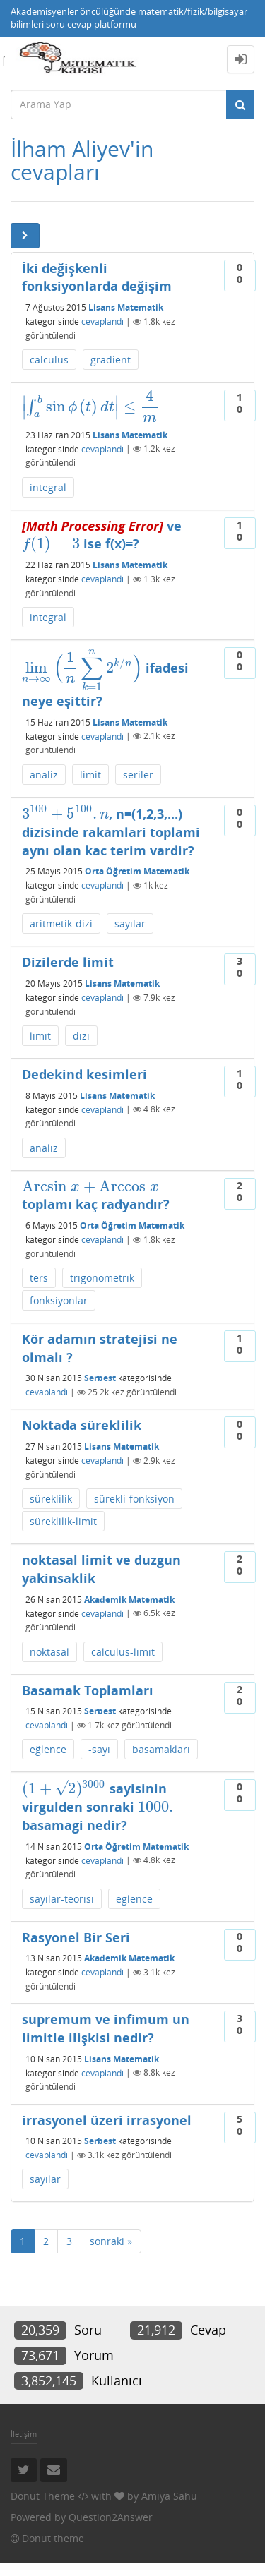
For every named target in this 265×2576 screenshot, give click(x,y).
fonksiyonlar (59, 1300)
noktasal (49, 1652)
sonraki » (111, 2241)
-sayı (99, 1749)
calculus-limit (123, 1652)
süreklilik (51, 1498)
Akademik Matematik (129, 1599)
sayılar (130, 923)
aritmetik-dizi (61, 923)
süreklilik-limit (63, 1521)
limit (90, 774)
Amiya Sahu (169, 2496)
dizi (81, 1035)
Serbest (100, 1378)
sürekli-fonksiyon (134, 1498)
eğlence (48, 1749)
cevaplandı (102, 321)
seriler (138, 774)
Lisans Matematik (125, 307)
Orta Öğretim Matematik (137, 871)
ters (39, 1277)
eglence (134, 1899)
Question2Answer (111, 2517)
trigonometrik (102, 1277)
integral (48, 487)
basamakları (161, 1749)
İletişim (24, 2433)
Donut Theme (43, 2496)
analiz (44, 774)
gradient (110, 359)
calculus (49, 359)
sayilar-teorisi (62, 1899)
